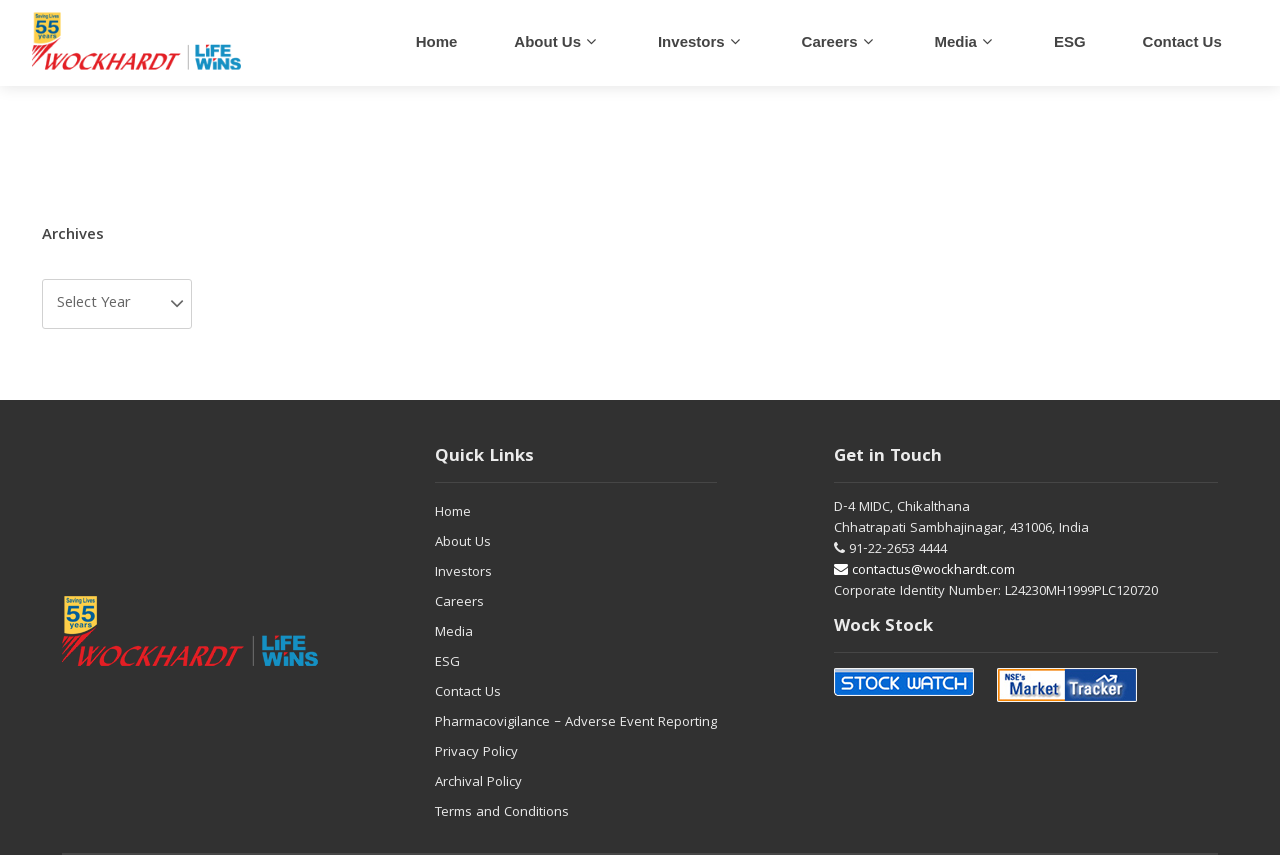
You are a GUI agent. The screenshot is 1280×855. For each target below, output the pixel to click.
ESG (1070, 41)
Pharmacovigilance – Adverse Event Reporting (576, 723)
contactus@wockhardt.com (924, 571)
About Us (547, 41)
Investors (691, 41)
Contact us (1182, 41)
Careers (459, 603)
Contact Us (468, 693)
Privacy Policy (476, 753)
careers (830, 41)
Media (955, 41)
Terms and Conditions (502, 813)
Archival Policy (478, 783)
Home (437, 41)
